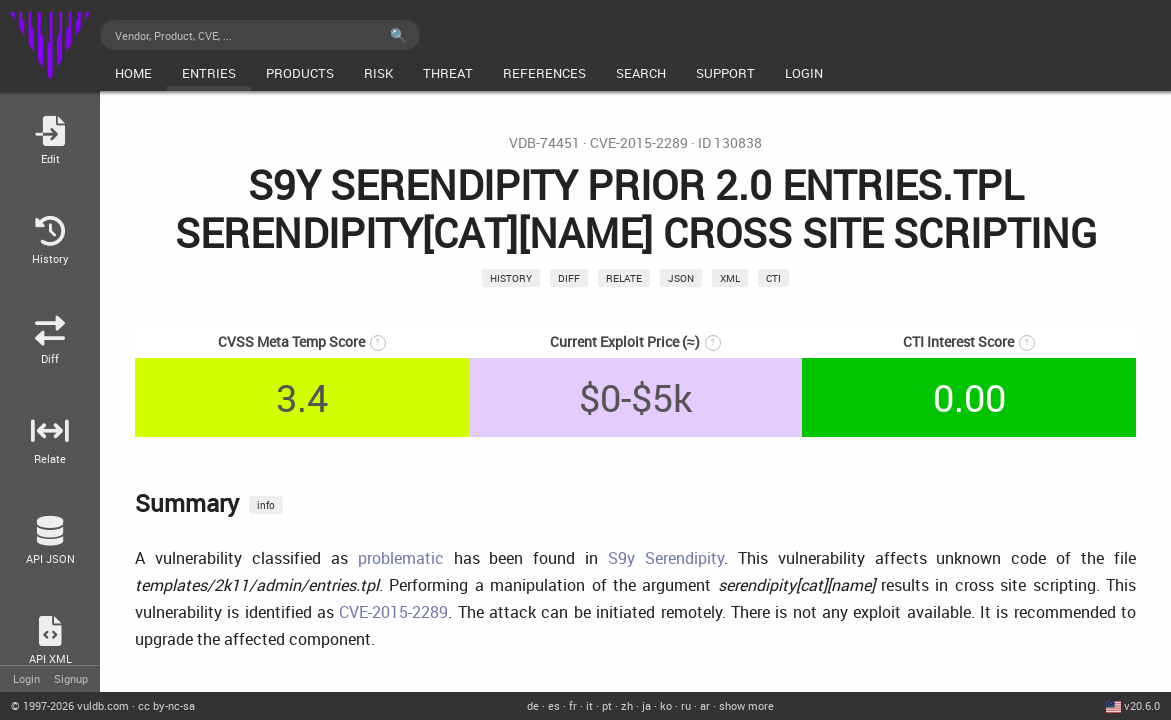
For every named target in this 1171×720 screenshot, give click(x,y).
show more (746, 705)
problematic (401, 558)
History (511, 278)
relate (624, 278)
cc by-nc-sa (166, 705)
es (554, 705)
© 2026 (70, 705)
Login (26, 678)
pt (607, 705)
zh (627, 705)
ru (686, 705)
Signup (71, 678)
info (266, 505)
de (533, 705)
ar (705, 705)
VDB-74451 (544, 143)
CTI (773, 278)
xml (730, 278)
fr (573, 705)
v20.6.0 (1142, 705)
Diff (569, 278)
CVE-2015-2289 (639, 143)
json (681, 278)
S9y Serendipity (666, 558)
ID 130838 (730, 143)
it (589, 705)
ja (646, 705)
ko (666, 705)
